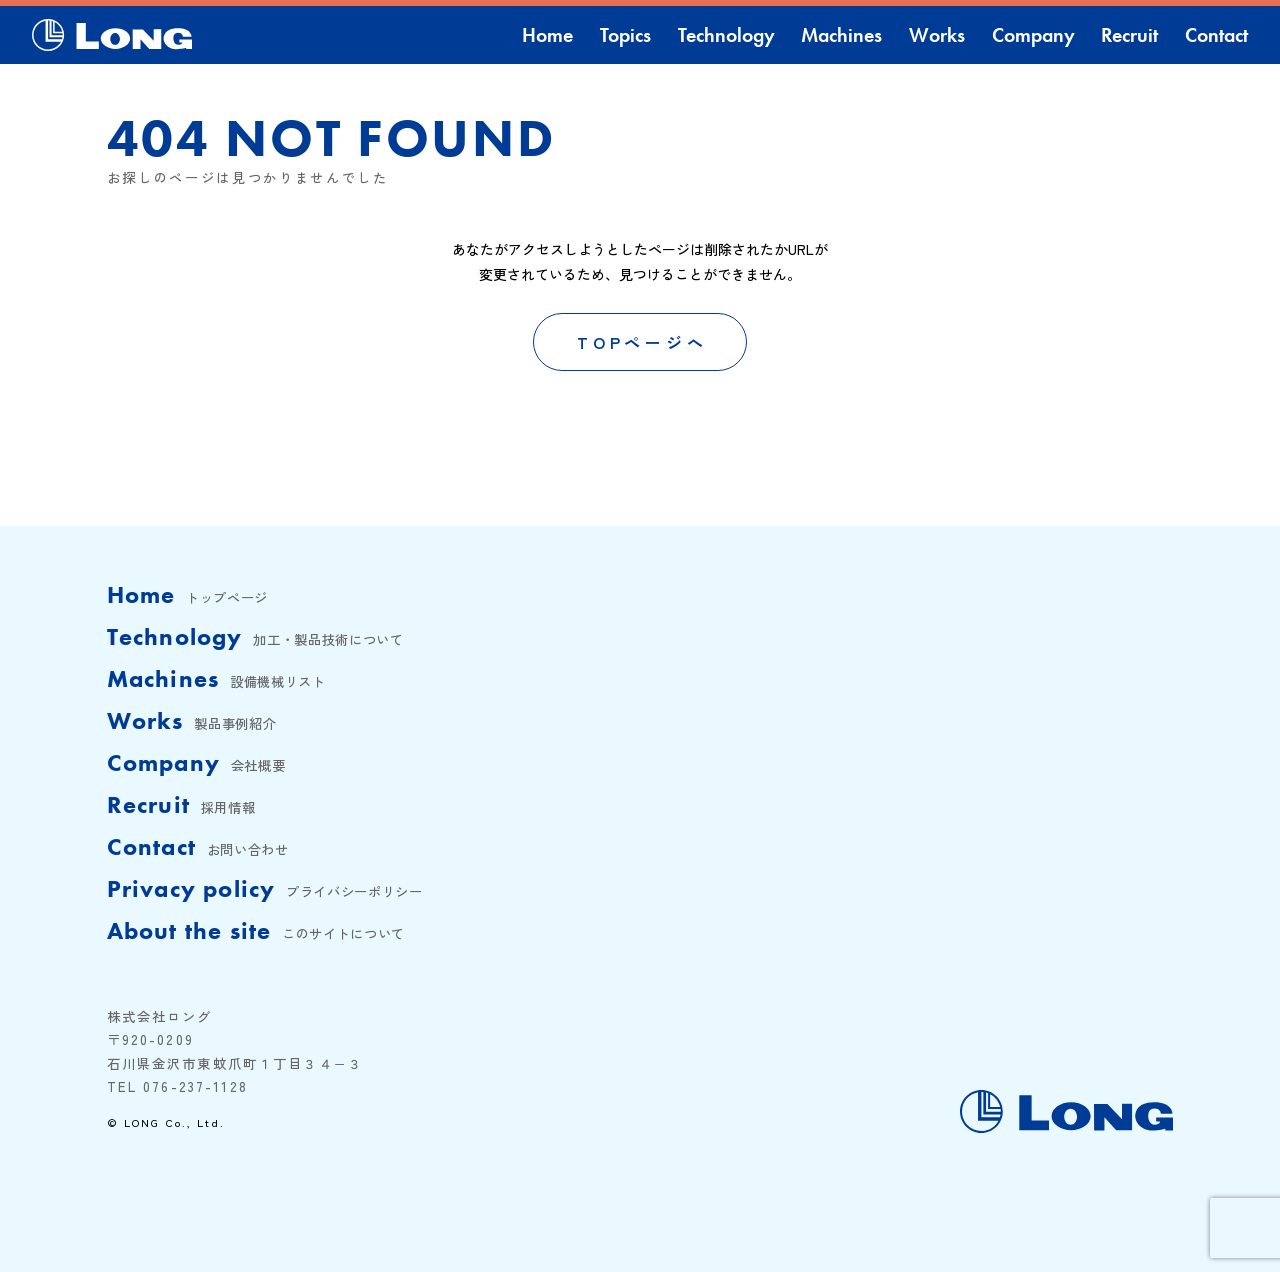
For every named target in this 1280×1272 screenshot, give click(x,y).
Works (937, 35)
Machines (841, 35)
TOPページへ (642, 342)
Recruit (1129, 35)
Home (547, 35)
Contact (1216, 35)
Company (1033, 35)
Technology (726, 35)
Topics (625, 35)
